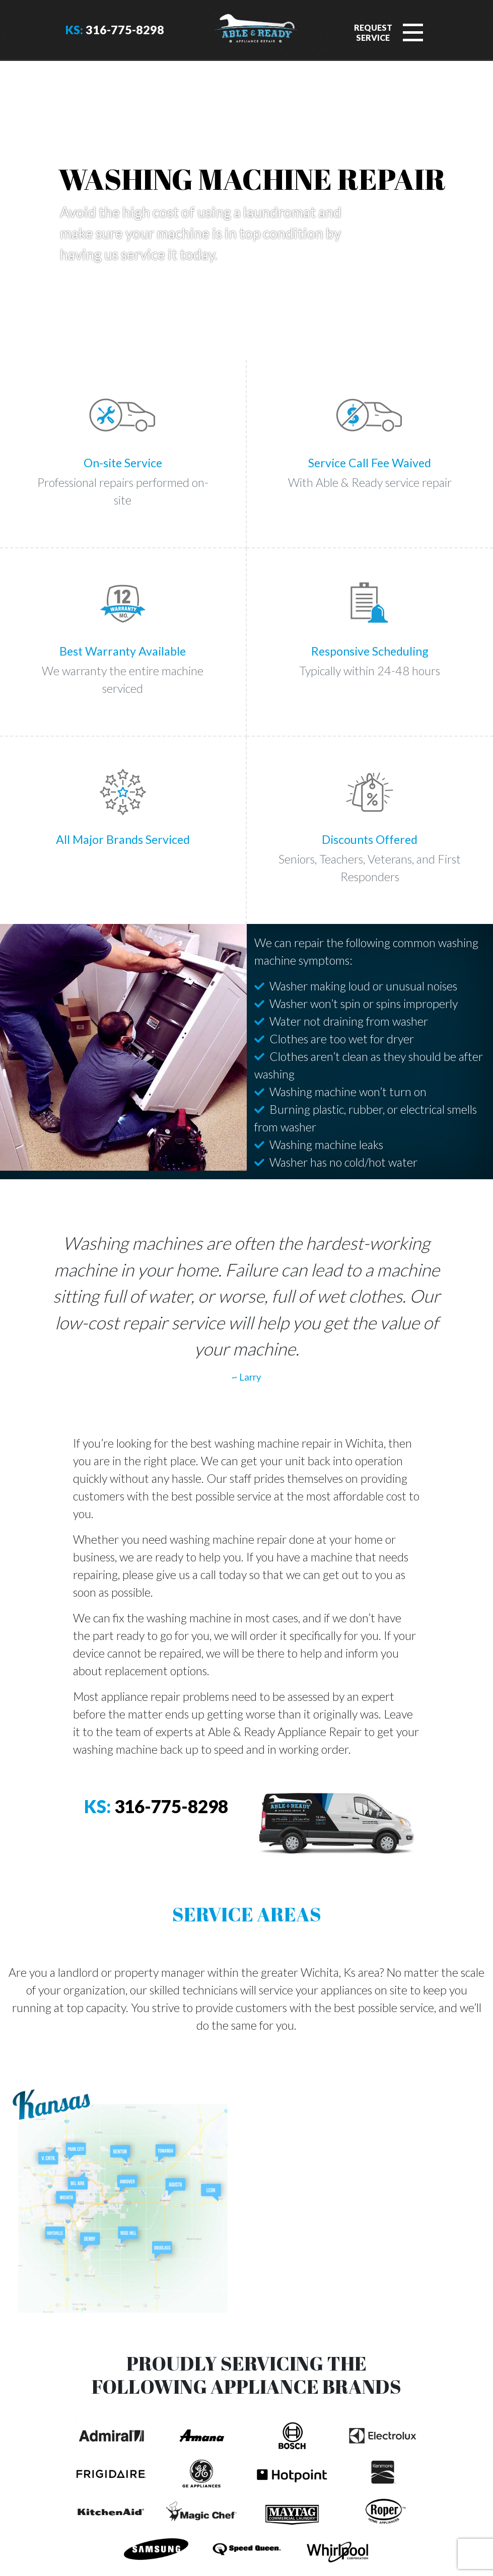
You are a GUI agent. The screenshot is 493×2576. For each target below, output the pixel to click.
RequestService (373, 32)
